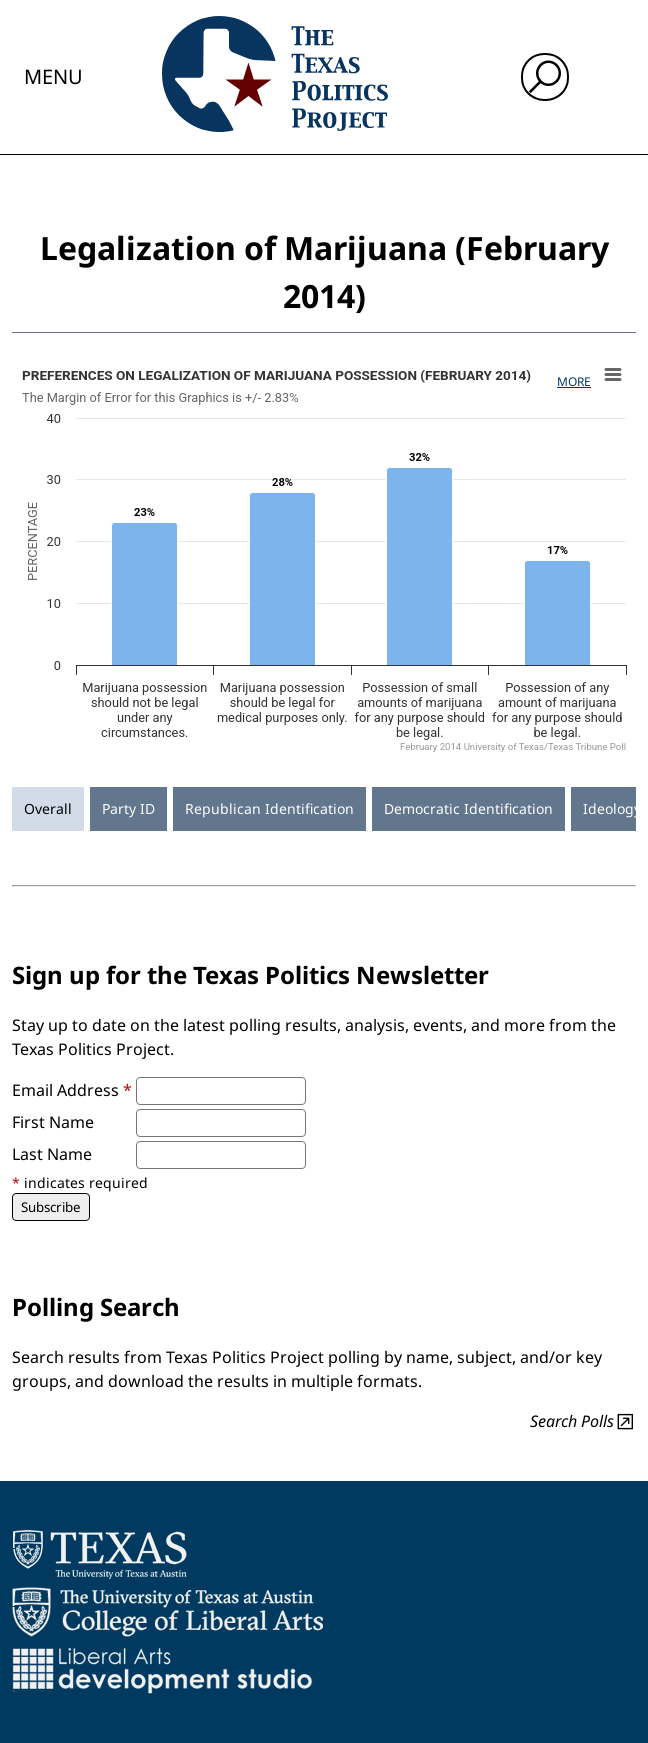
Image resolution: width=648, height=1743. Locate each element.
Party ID (128, 808)
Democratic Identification (468, 808)
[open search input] (545, 77)
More (574, 381)
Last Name (52, 1154)
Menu (53, 76)
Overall (48, 808)
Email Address (72, 1090)
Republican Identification (269, 808)
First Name (53, 1122)
